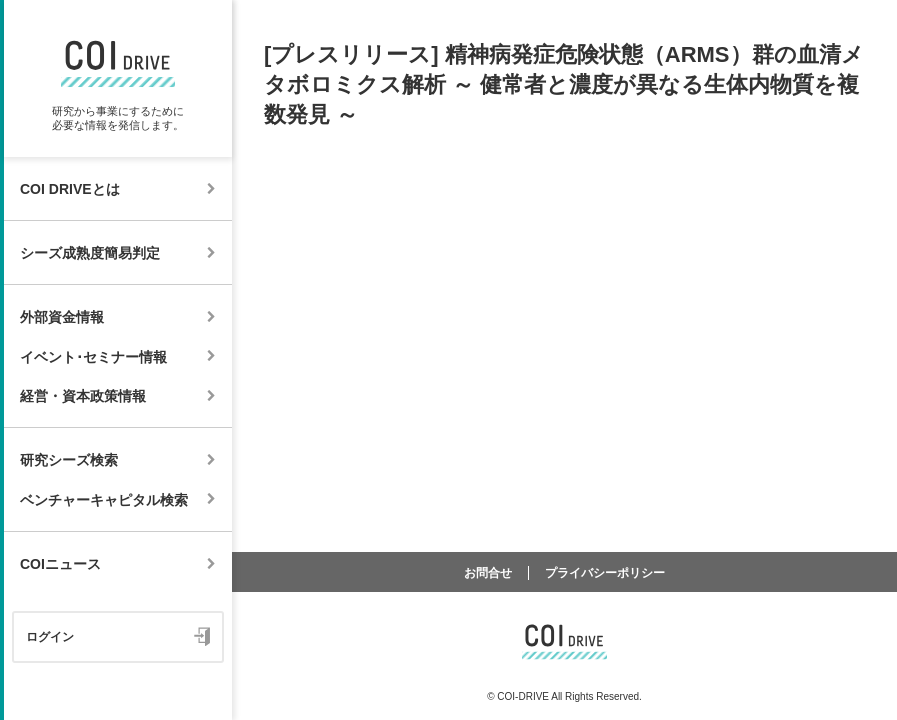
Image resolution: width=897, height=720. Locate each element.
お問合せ (488, 573)
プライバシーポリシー (605, 573)
